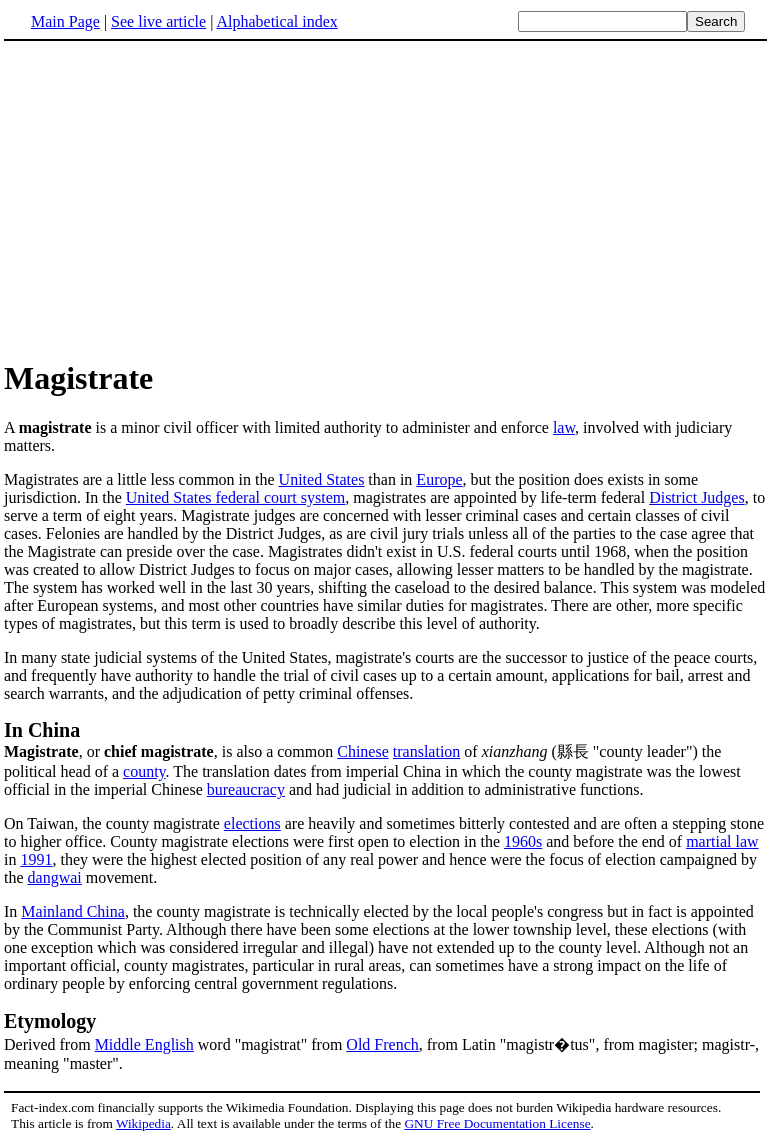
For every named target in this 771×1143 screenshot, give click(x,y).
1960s (523, 841)
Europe (439, 479)
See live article (158, 21)
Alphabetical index (276, 21)
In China (42, 730)
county (144, 771)
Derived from (49, 1044)
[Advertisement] (172, 199)
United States (322, 479)
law (564, 427)
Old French (382, 1044)
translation (427, 751)
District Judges (697, 497)
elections (252, 823)
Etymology (50, 1021)
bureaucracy (246, 789)
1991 (36, 859)
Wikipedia (143, 1123)
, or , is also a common (170, 751)
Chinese (363, 751)
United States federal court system (236, 497)
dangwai (55, 877)
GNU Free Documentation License (497, 1123)
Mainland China (73, 911)
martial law (722, 841)
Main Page (65, 21)
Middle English (144, 1044)
